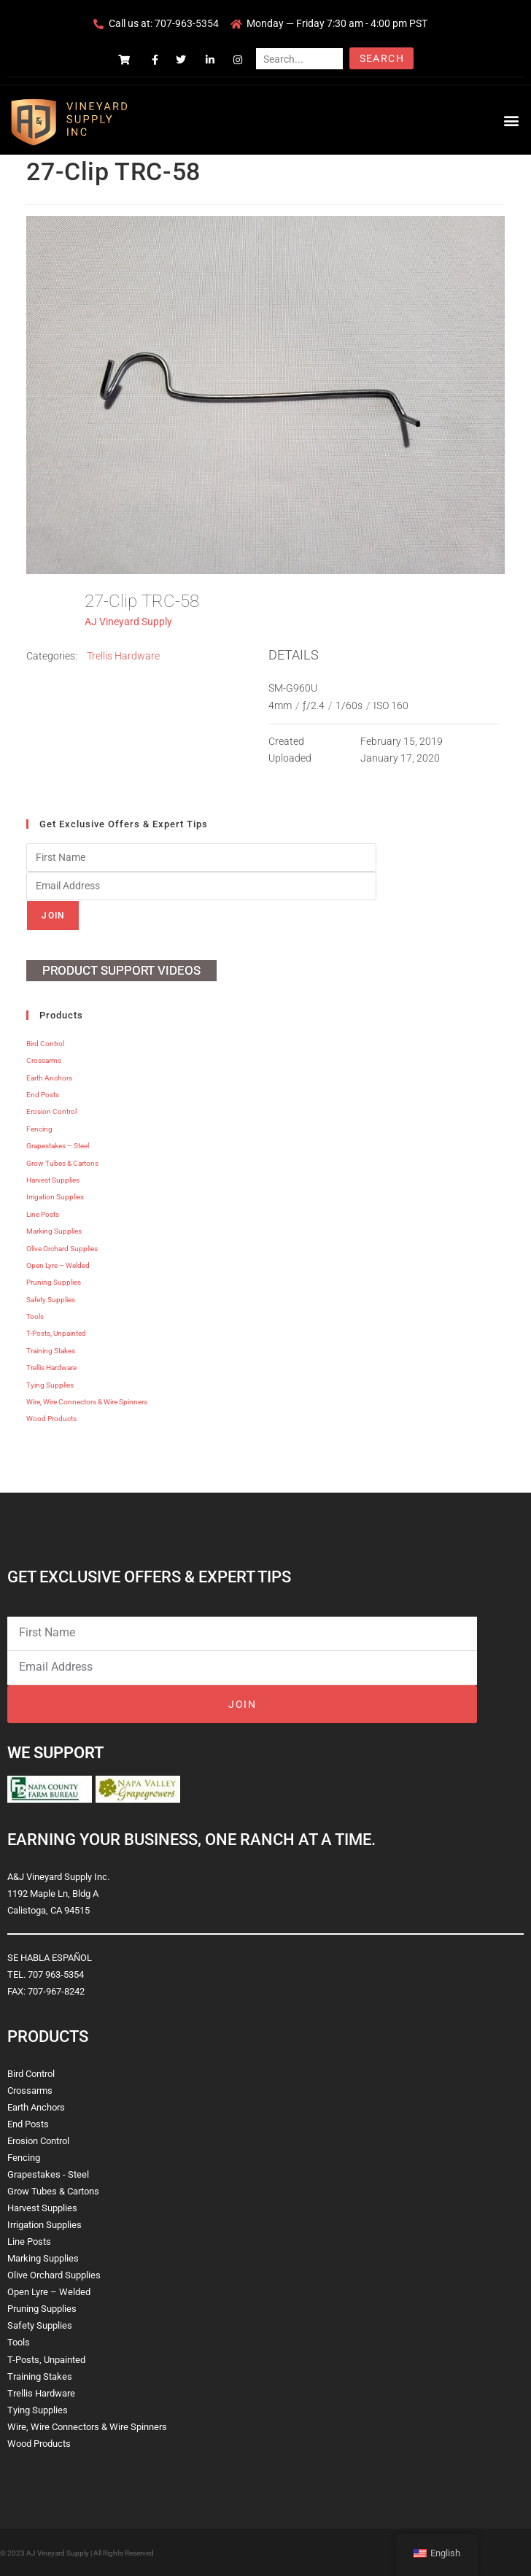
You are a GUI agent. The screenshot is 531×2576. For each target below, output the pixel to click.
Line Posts (42, 1214)
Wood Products (51, 1418)
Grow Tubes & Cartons (62, 1163)
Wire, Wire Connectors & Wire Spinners (86, 1402)
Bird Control (45, 1043)
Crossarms (43, 1060)
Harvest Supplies (53, 1180)
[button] (512, 120)
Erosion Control (51, 1111)
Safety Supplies (50, 1299)
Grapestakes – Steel (57, 1145)
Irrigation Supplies (55, 1197)
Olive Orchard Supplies (62, 1248)
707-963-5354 (187, 23)
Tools (35, 1316)
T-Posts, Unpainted (56, 1333)
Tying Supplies (50, 1385)
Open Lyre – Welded (58, 1265)
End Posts (42, 1094)
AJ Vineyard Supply (128, 621)
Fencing (39, 1129)
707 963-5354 (56, 1974)
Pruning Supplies (53, 1282)
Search (382, 58)
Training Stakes (50, 1350)
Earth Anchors (49, 1078)
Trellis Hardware (123, 656)
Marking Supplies (54, 1231)
